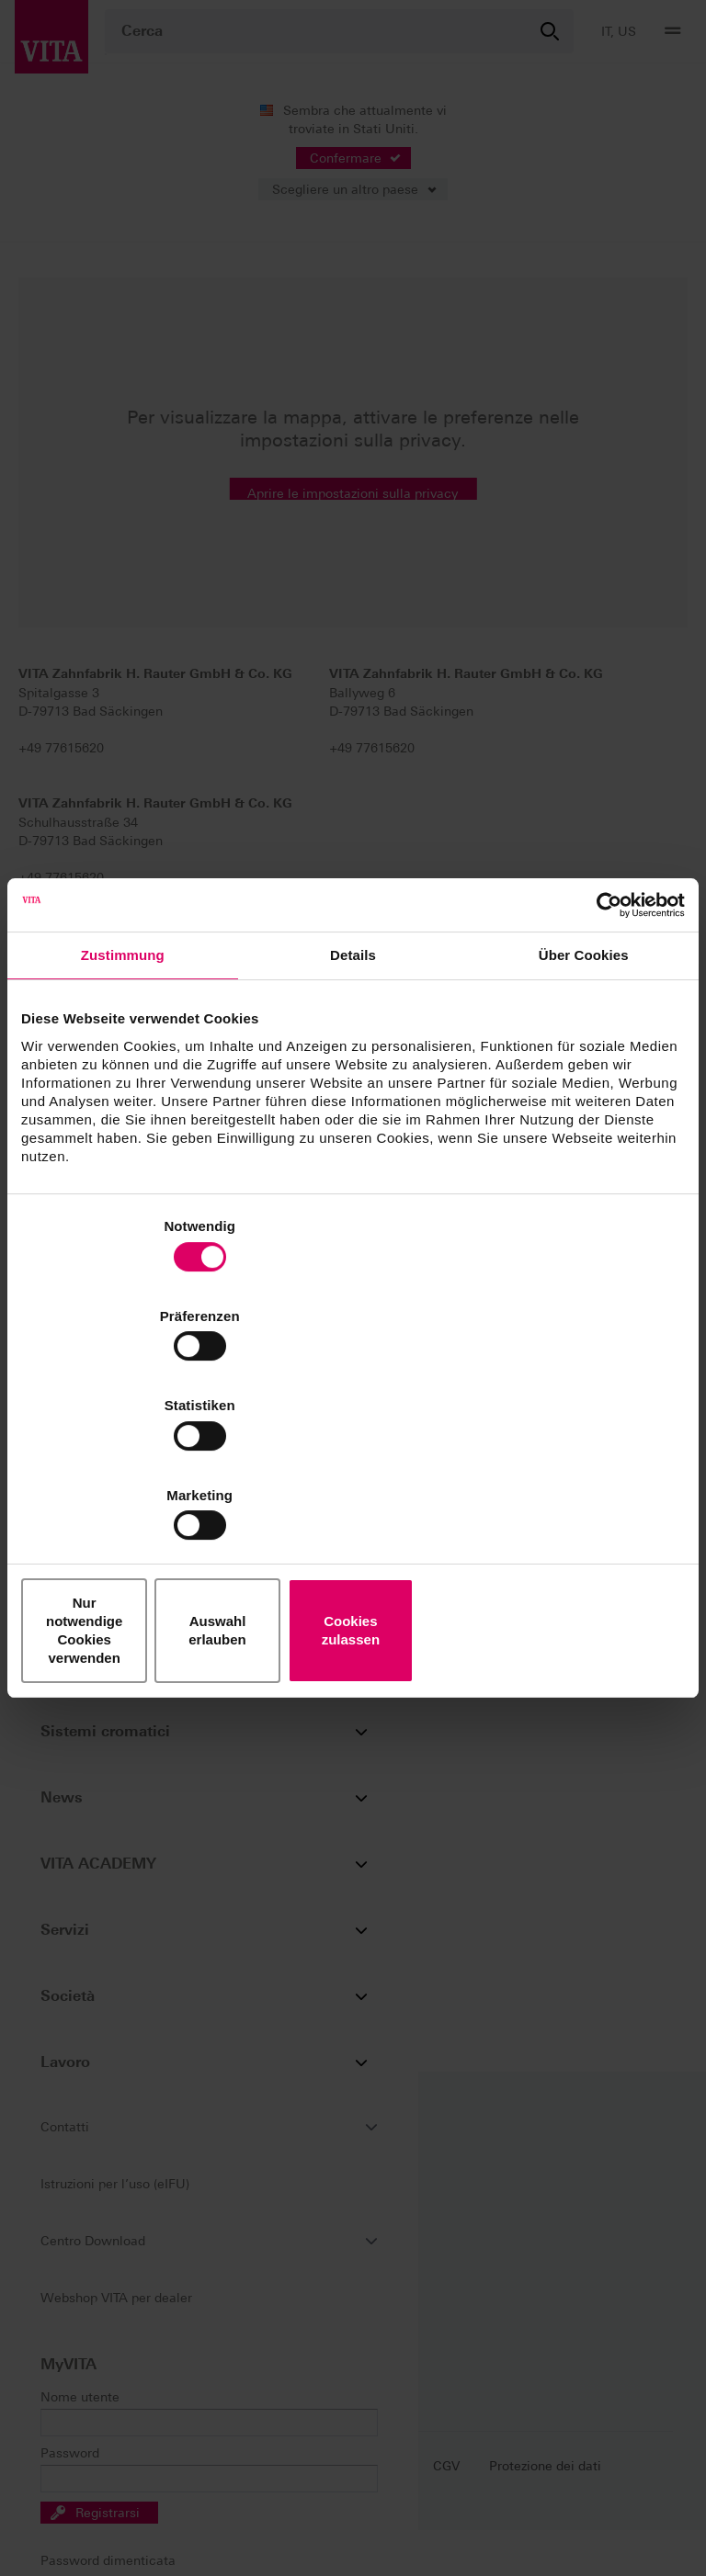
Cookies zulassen (576, 1496)
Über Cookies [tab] (584, 1109)
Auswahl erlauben (353, 1496)
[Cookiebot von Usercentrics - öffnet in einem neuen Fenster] (604, 1058)
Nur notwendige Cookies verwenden (130, 1496)
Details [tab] (353, 1109)
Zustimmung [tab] (123, 1109)
